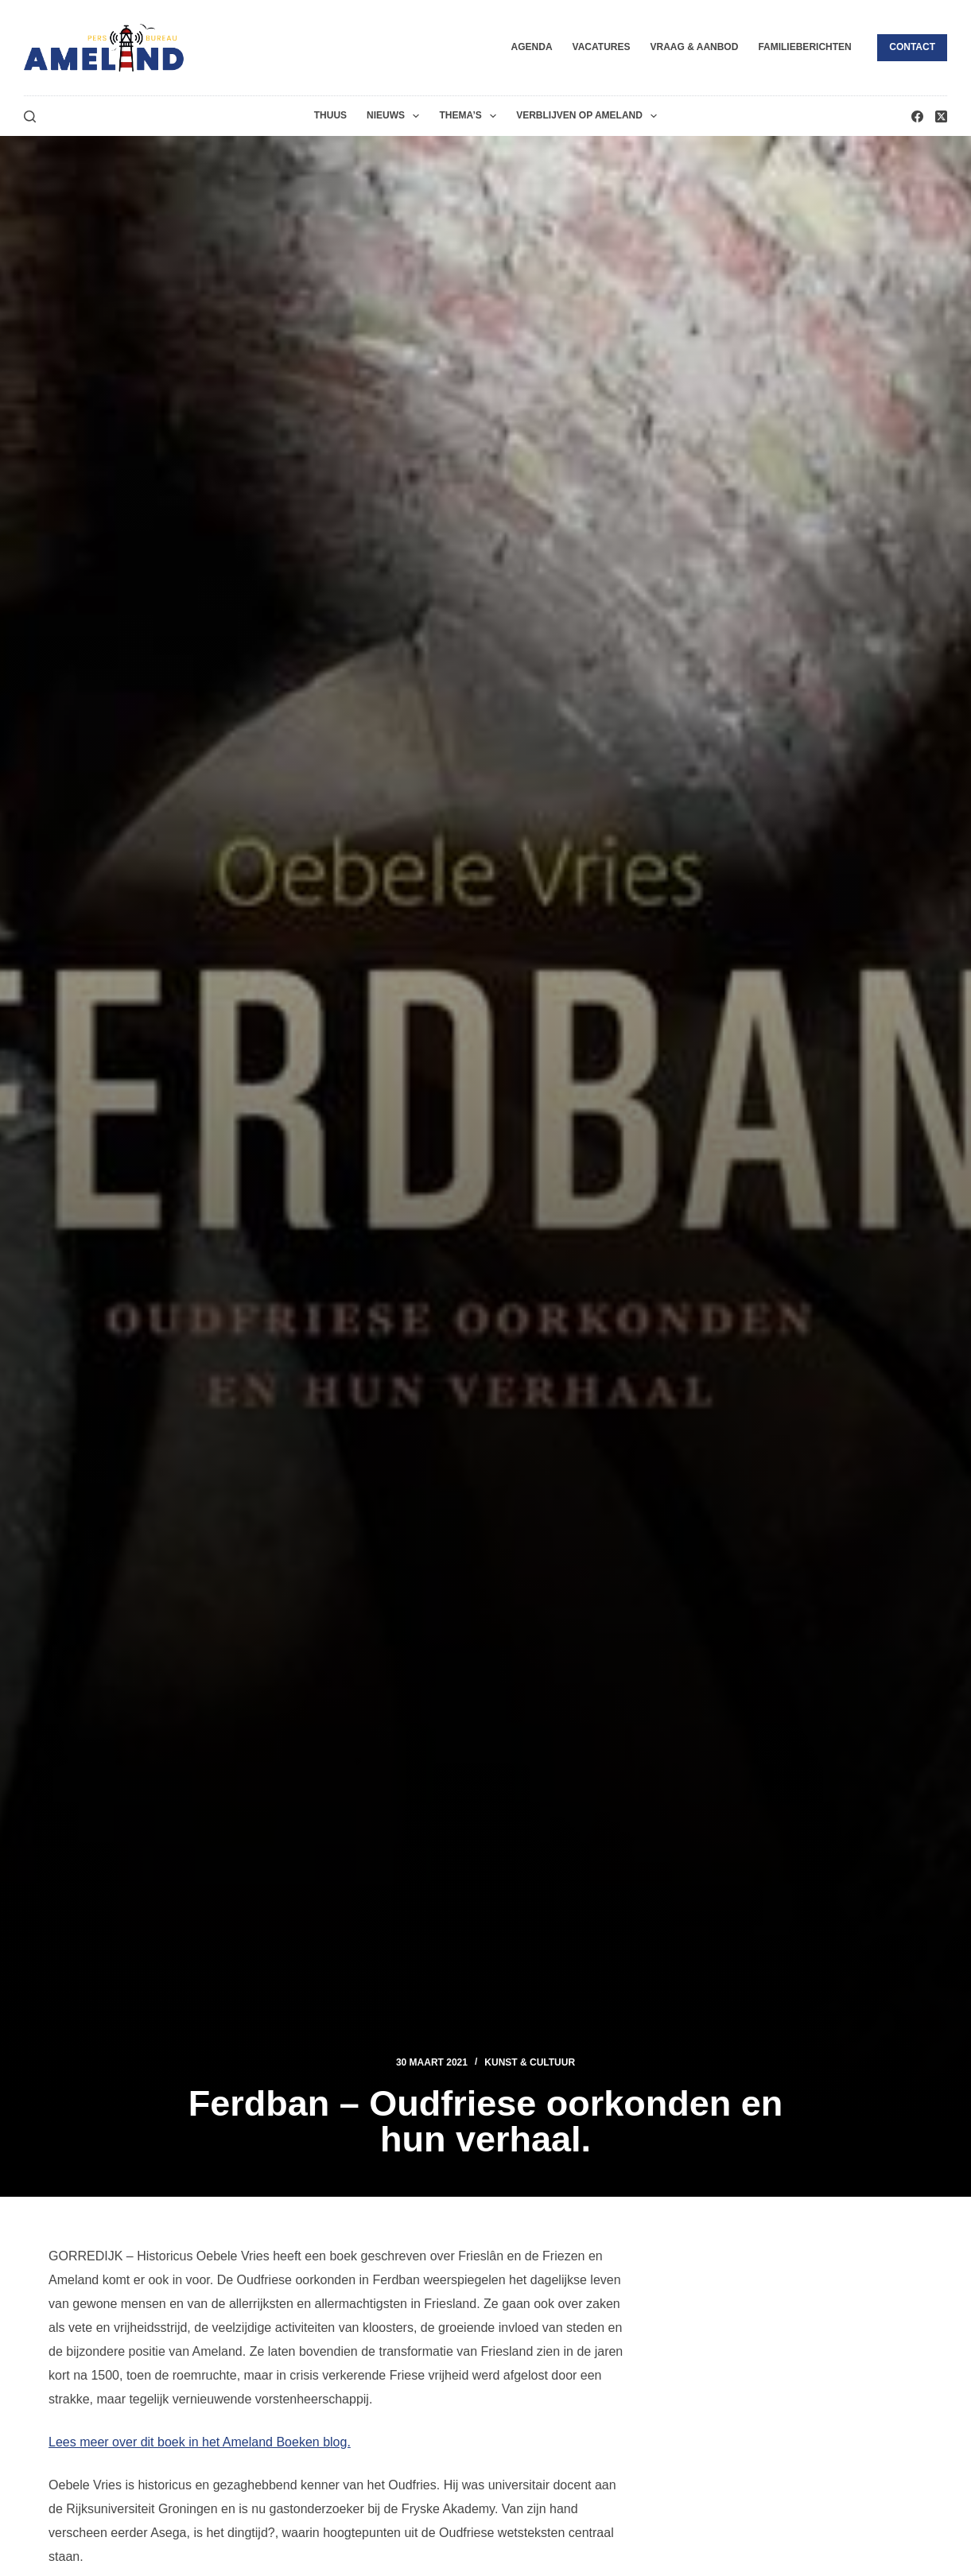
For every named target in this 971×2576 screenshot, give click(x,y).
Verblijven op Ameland (589, 116)
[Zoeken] (30, 116)
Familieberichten (804, 46)
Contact (912, 46)
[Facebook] (917, 116)
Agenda (532, 46)
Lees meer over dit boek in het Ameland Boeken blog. (200, 2442)
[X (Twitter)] (941, 116)
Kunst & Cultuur (529, 2062)
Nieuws (396, 116)
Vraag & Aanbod (694, 46)
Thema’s (471, 116)
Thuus (330, 115)
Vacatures (602, 46)
